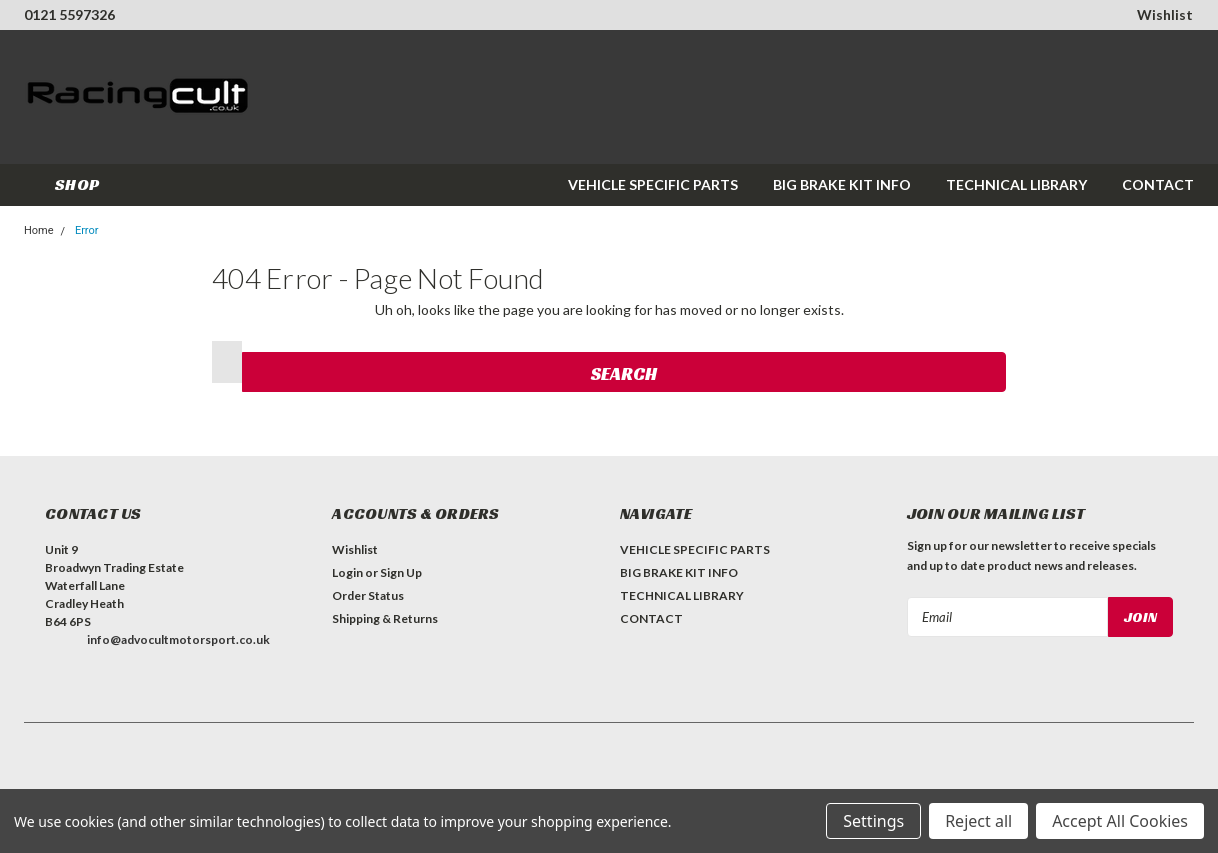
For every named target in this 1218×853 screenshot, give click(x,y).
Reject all (978, 821)
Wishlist (1165, 14)
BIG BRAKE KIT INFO (842, 184)
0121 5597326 (69, 14)
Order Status (368, 595)
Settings (873, 821)
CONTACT (1158, 184)
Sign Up (401, 572)
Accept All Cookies (1120, 821)
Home (39, 230)
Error (87, 230)
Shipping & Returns (385, 618)
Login (347, 572)
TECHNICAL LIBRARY (1016, 184)
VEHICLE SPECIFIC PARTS (653, 184)
